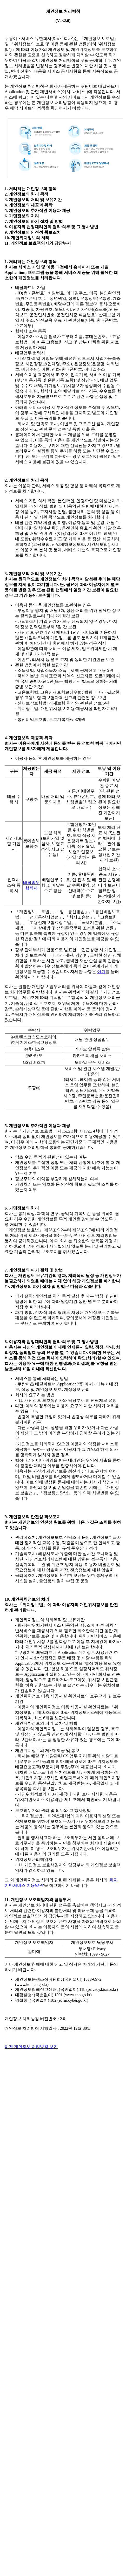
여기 (101, 971)
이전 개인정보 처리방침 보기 (31, 2047)
